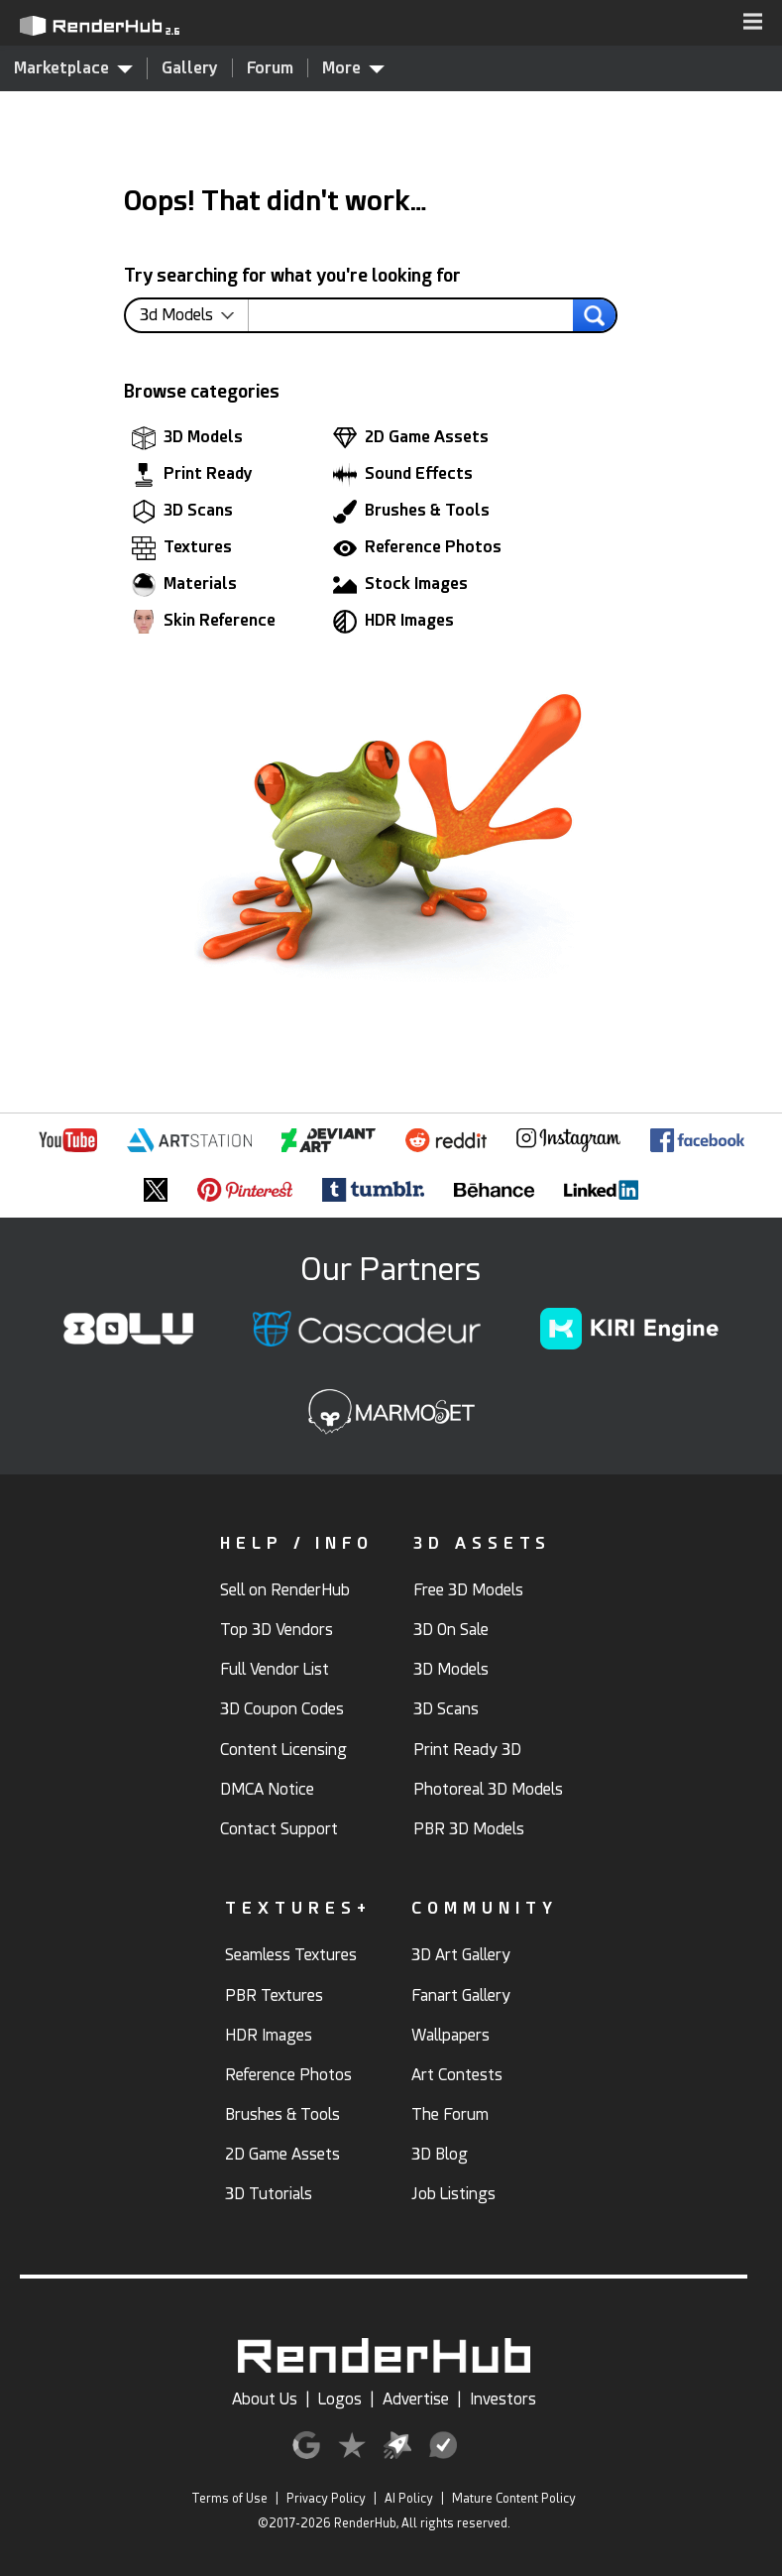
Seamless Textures (291, 1954)
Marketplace (73, 67)
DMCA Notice (267, 1789)
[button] (752, 23)
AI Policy (409, 2499)
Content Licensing (283, 1749)
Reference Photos (417, 548)
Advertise (416, 2399)
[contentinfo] (194, 315)
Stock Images (400, 585)
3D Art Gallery (460, 1954)
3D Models (187, 438)
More (353, 67)
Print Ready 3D (467, 1749)
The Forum (450, 2114)
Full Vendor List (274, 1669)
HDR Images (393, 622)
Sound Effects (403, 475)
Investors (503, 2399)
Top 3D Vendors (276, 1629)
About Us (264, 2399)
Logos (340, 2399)
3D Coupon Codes (282, 1708)
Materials (184, 585)
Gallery (190, 68)
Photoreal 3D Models (488, 1789)
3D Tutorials (268, 2193)
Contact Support (279, 1828)
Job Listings (453, 2193)
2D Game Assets (411, 438)
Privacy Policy (326, 2499)
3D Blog (439, 2154)
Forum (270, 68)
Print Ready (192, 475)
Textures (182, 548)
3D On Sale (451, 1629)
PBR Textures (274, 1995)
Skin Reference (204, 622)
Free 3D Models (468, 1590)
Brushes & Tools (411, 512)
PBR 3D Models (468, 1828)
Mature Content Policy (514, 2499)
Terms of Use (229, 2499)
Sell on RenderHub (285, 1590)
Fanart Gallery (460, 1995)
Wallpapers (450, 2035)
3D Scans (182, 512)
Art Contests (457, 2074)
